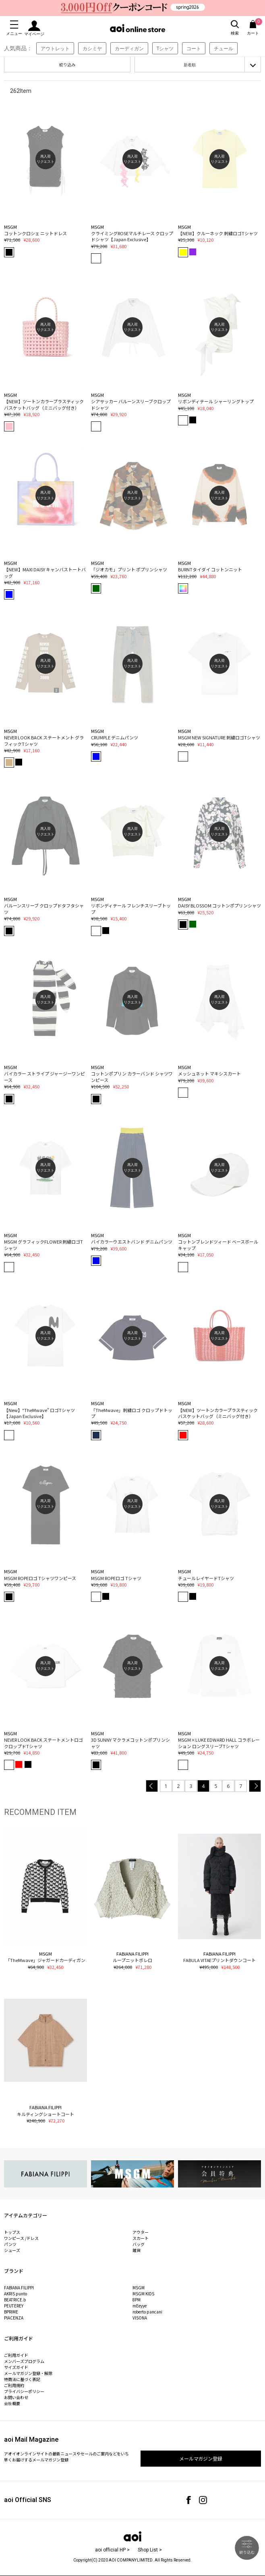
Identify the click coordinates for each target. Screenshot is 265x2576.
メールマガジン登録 (201, 2458)
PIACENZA (13, 2318)
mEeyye (139, 2306)
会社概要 (12, 2403)
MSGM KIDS (143, 2294)
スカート (140, 2238)
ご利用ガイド (16, 2355)
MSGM (138, 2288)
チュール (223, 48)
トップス (12, 2232)
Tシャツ (165, 48)
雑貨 (136, 2250)
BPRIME (11, 2312)
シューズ (12, 2250)
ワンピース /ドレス (21, 2238)
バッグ (138, 2244)
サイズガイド (16, 2367)
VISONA (139, 2318)
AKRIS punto (15, 2294)
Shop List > (150, 2549)
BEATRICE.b (15, 2300)
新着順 (190, 65)
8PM (136, 2300)
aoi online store (137, 28)
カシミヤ (92, 48)
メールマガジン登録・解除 (28, 2373)
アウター (140, 2232)
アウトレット (55, 48)
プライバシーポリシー (24, 2391)
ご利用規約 (14, 2385)
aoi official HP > (112, 2549)
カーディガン (129, 48)
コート (193, 48)
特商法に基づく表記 (22, 2379)
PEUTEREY (13, 2306)
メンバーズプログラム (24, 2361)
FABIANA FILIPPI (19, 2288)
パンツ (10, 2244)
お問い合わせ (16, 2397)
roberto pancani (147, 2312)
